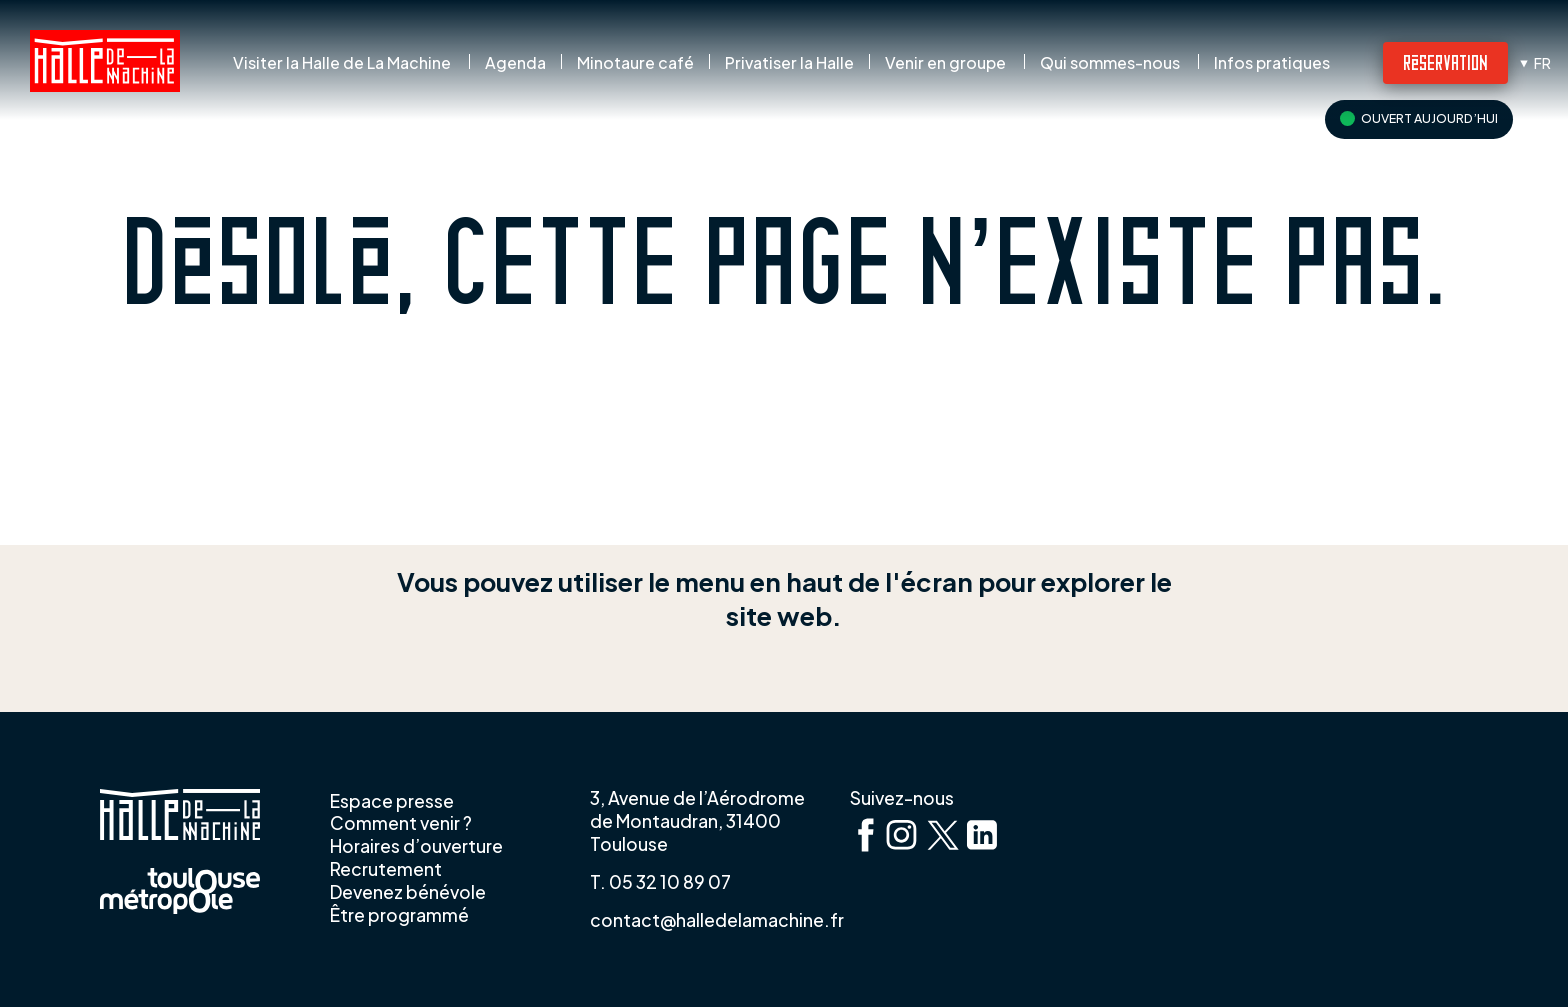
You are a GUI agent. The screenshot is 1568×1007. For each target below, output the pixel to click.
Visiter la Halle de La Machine (342, 63)
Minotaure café (635, 63)
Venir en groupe (945, 63)
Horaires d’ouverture (416, 846)
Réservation (1445, 61)
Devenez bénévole (408, 892)
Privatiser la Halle (789, 63)
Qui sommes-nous (1110, 63)
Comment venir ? (401, 823)
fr (1542, 63)
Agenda (515, 63)
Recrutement (386, 869)
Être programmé (399, 915)
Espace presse (392, 801)
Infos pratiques (1272, 63)
